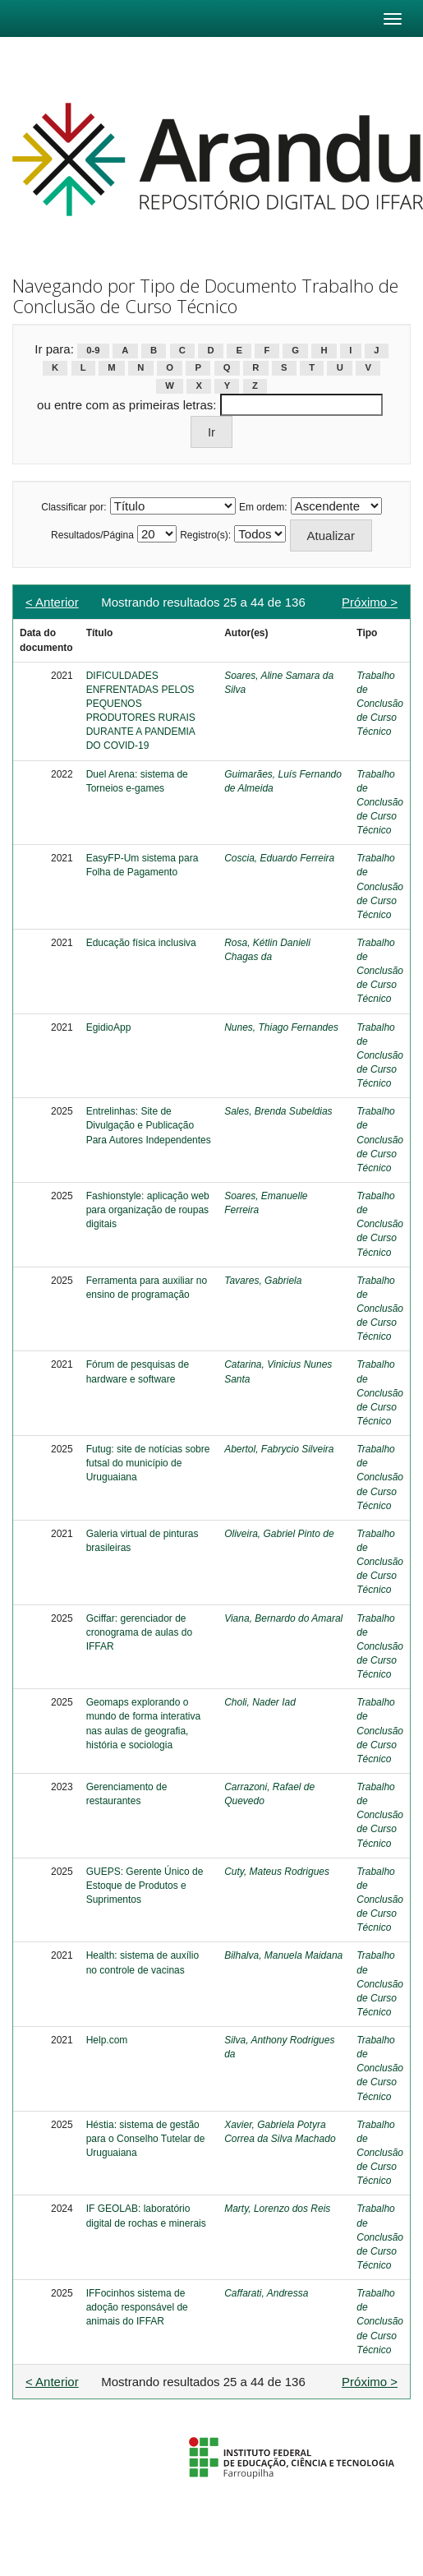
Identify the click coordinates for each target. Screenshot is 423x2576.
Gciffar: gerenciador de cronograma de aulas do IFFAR (139, 1632)
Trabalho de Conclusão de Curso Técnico (379, 704)
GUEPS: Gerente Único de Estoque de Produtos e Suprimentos (145, 1885)
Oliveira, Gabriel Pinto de (278, 1534)
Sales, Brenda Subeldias (278, 1111)
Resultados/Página (92, 535)
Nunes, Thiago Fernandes (281, 1027)
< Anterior (52, 602)
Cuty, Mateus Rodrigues (276, 1871)
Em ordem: (263, 507)
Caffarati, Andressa (266, 2293)
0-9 (92, 350)
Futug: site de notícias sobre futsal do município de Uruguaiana (148, 1463)
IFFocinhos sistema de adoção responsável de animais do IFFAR (137, 2307)
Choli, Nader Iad (260, 1702)
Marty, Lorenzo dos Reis (277, 2208)
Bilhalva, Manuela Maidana (283, 1955)
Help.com (107, 2040)
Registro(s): (205, 535)
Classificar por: (73, 507)
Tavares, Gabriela (262, 1280)
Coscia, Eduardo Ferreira (279, 858)
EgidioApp (108, 1027)
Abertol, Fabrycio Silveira (278, 1449)
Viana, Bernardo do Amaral (283, 1618)
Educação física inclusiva (141, 943)
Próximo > (370, 602)
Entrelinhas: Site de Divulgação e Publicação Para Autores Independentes (148, 1125)
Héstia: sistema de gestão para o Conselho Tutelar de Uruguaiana (145, 2138)
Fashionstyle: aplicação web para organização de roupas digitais (147, 1210)
